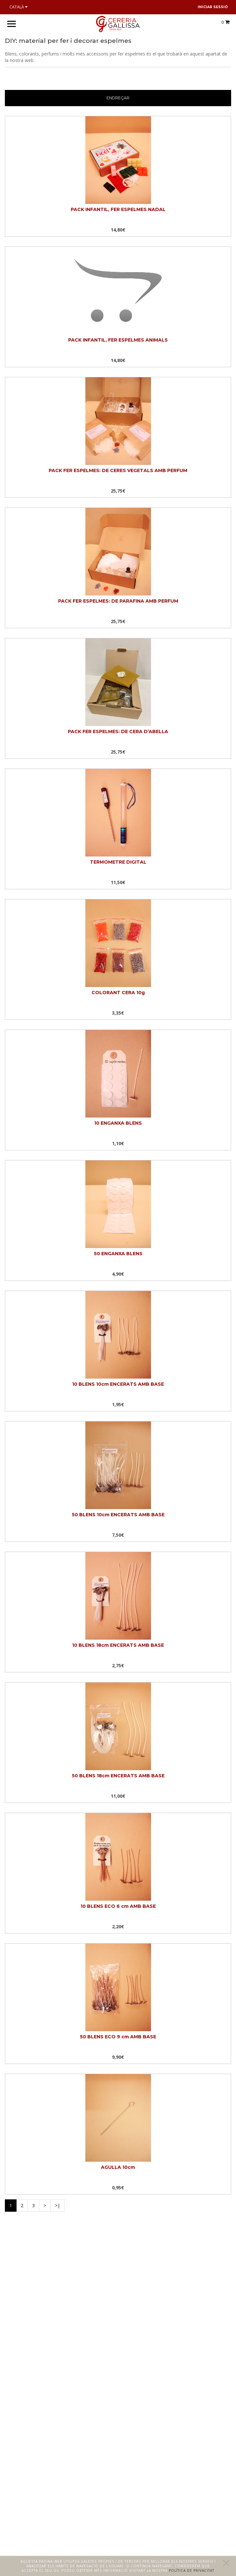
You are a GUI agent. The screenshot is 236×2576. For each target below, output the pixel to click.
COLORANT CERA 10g (118, 992)
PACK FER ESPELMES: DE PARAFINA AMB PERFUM (118, 601)
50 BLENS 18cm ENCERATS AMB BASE (118, 1776)
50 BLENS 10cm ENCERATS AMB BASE (118, 1515)
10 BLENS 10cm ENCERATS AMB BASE (118, 1384)
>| (57, 2205)
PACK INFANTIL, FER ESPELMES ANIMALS (118, 340)
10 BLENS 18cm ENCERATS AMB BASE (118, 1645)
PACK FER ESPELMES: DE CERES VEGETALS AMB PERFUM (118, 470)
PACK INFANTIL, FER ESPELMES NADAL (118, 209)
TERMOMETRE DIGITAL (118, 862)
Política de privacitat (191, 2570)
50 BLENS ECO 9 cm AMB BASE (118, 2037)
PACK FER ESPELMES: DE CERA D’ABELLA (118, 731)
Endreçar (118, 97)
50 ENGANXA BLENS (118, 1254)
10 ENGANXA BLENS (118, 1123)
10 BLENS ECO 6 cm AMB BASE (118, 1906)
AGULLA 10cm (118, 2167)
